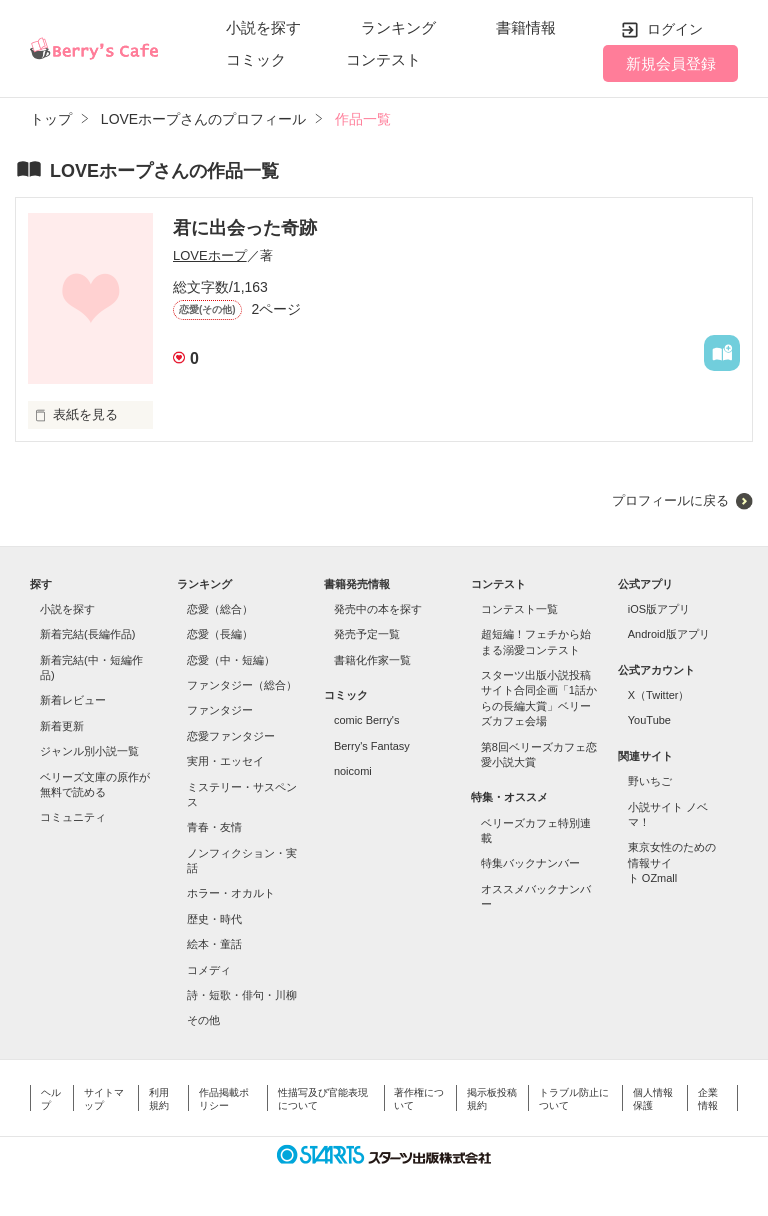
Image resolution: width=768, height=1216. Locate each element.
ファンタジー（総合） (242, 685)
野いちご (650, 781)
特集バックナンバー (530, 863)
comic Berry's (367, 720)
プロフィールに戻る (670, 500)
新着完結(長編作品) (87, 634)
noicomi (353, 771)
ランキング (398, 27)
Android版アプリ (669, 634)
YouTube (649, 720)
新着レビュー (73, 700)
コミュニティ (73, 817)
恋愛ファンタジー (231, 736)
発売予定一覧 (367, 634)
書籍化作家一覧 (372, 660)
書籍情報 (526, 27)
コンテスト (383, 59)
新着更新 (62, 726)
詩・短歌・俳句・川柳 (242, 995)
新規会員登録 (671, 63)
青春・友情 (214, 827)
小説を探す (263, 27)
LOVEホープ (210, 255)
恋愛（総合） (220, 609)
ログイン (675, 29)
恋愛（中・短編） (231, 660)
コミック (256, 59)
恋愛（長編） (220, 634)
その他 (203, 1020)
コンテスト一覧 (519, 609)
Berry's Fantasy (372, 746)
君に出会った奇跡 (245, 228)
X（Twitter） (659, 695)
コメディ (209, 970)
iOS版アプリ (659, 609)
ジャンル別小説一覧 (89, 751)
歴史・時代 (214, 919)
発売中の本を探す (378, 609)
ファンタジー (220, 710)
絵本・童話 (214, 944)
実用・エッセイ (225, 761)
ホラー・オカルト (231, 893)
